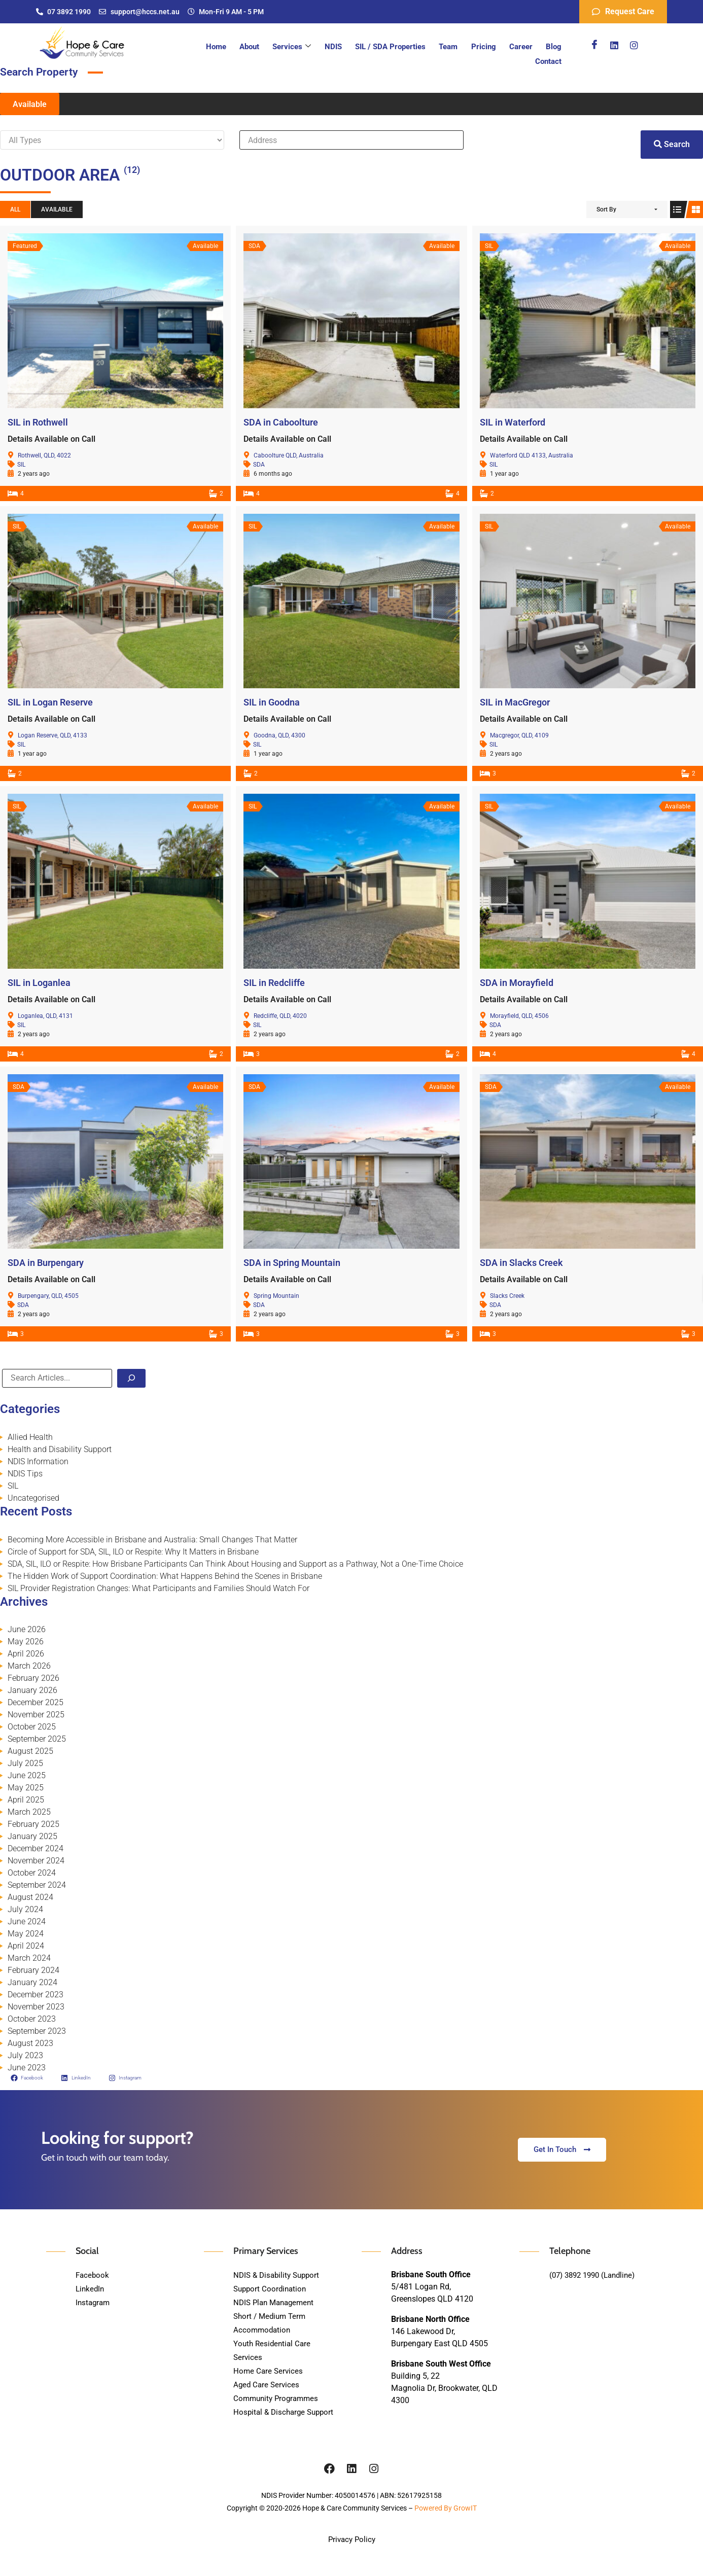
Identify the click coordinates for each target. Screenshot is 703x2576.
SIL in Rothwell (38, 422)
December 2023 (35, 1994)
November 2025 (36, 1714)
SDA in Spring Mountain (291, 1262)
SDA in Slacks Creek (521, 1262)
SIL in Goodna (271, 702)
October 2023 (32, 2019)
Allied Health (30, 1437)
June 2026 (27, 1629)
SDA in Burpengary (46, 1262)
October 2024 (32, 1873)
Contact (550, 47)
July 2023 (25, 2055)
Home (206, 47)
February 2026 (33, 1678)
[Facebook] (594, 45)
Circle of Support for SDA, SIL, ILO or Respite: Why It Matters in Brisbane (133, 1552)
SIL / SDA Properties (368, 47)
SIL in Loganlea (39, 982)
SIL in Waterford (512, 422)
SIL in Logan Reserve (50, 702)
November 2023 (36, 2007)
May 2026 (26, 1641)
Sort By (606, 209)
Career (489, 47)
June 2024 (27, 1921)
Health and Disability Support (60, 1449)
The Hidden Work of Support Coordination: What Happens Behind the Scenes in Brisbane (165, 1576)
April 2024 (26, 1946)
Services (276, 47)
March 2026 (29, 1666)
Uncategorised (33, 1498)
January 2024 (32, 1982)
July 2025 (25, 1763)
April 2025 (26, 1800)
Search (672, 144)
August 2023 (30, 2043)
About (237, 47)
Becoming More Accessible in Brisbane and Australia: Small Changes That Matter (152, 1539)
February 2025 (33, 1824)
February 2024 (33, 1970)
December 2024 (35, 1848)
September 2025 (37, 1739)
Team (422, 47)
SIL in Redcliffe (274, 982)
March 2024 (29, 1958)
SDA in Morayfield (516, 982)
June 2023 (27, 2067)
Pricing (454, 47)
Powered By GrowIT (445, 2508)
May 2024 (26, 1933)
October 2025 (32, 1727)
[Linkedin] (614, 45)
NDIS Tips (25, 1473)
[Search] (131, 1378)
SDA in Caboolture (280, 422)
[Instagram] (634, 45)
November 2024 (36, 1860)
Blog (518, 47)
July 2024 (25, 1909)
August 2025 (30, 1751)
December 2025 (35, 1702)
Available (30, 104)
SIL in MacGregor (515, 702)
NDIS (314, 47)
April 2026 (26, 1653)
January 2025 (32, 1836)
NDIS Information (38, 1461)
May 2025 (26, 1787)
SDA (259, 464)
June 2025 (27, 1775)
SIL (21, 464)
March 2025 (29, 1812)
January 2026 (32, 1690)
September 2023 (37, 2031)
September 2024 (37, 1885)
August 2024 (30, 1897)
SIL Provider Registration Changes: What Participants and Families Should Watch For (158, 1588)
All (15, 209)
